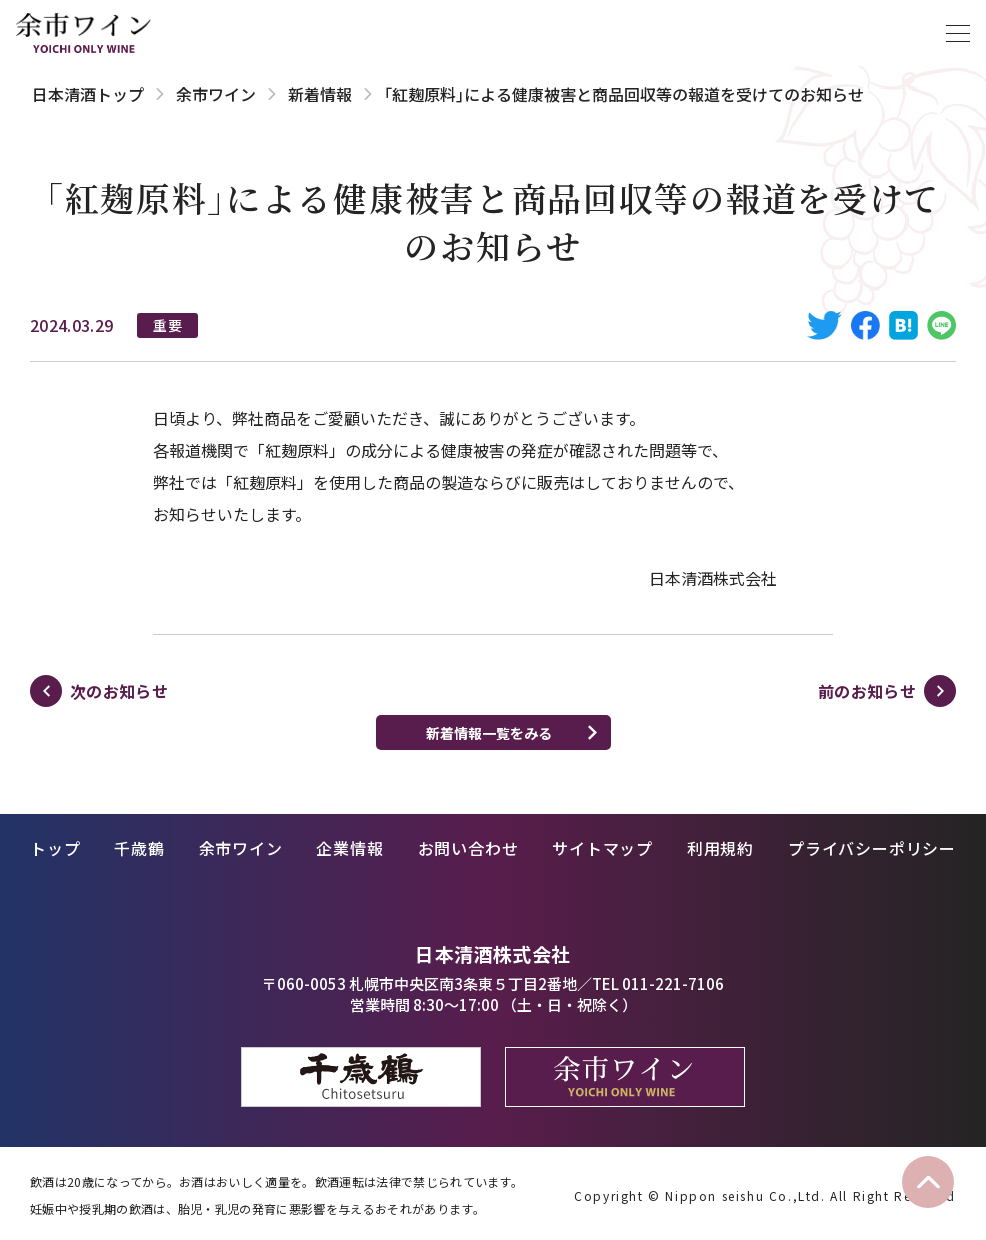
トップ (55, 848)
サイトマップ (602, 848)
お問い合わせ (468, 848)
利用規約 (720, 848)
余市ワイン (216, 94)
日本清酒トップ (88, 94)
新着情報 (320, 94)
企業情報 (349, 848)
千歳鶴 (139, 848)
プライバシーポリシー (872, 848)
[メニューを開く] (958, 33)
